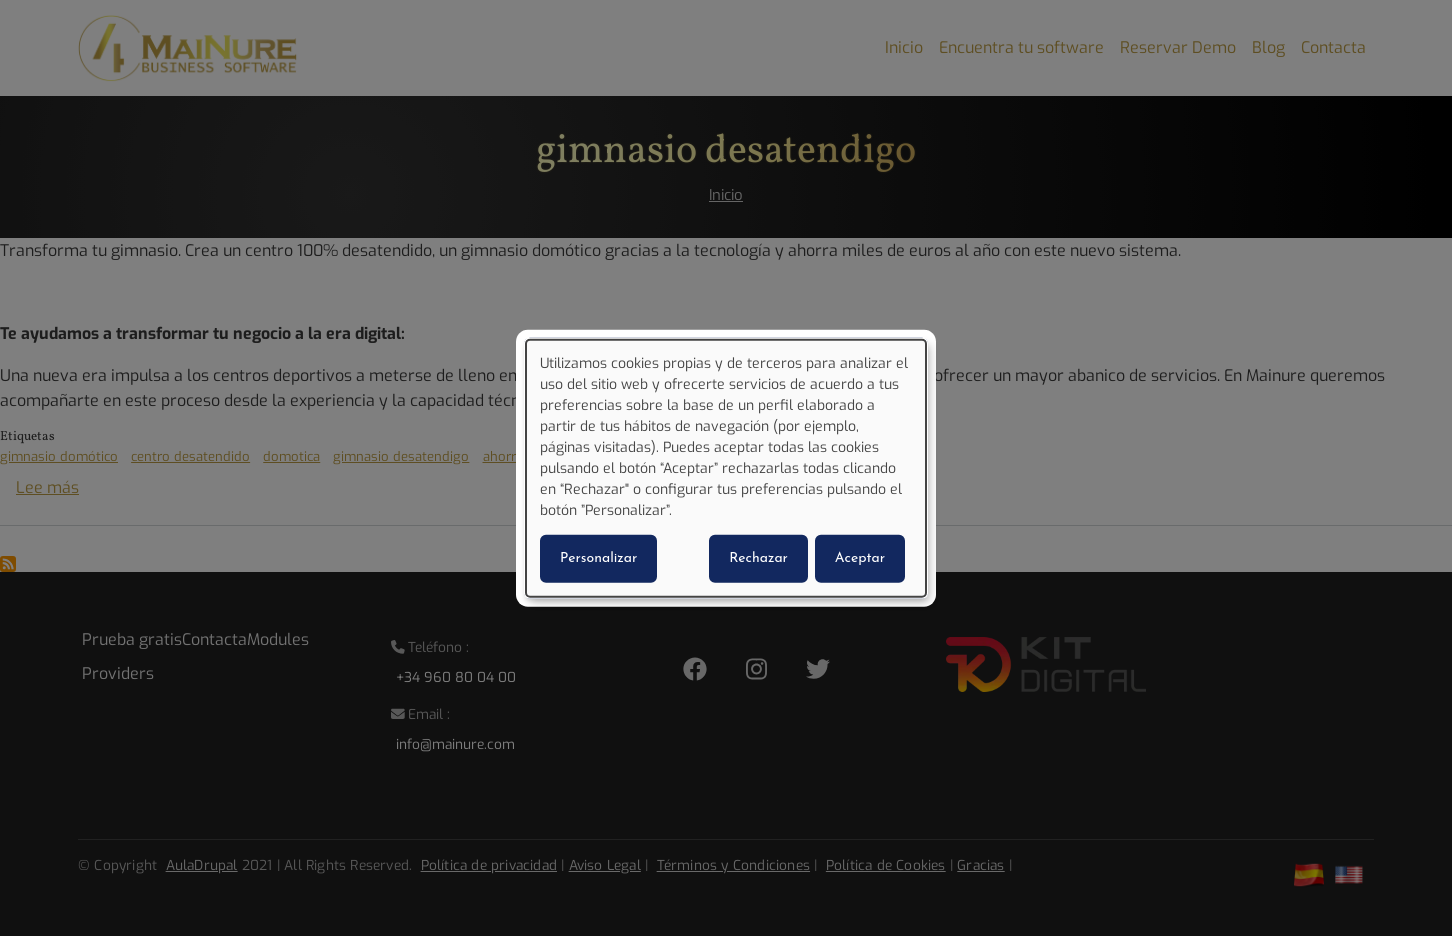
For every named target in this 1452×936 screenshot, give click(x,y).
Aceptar (860, 557)
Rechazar (758, 557)
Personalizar (598, 557)
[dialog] (726, 468)
